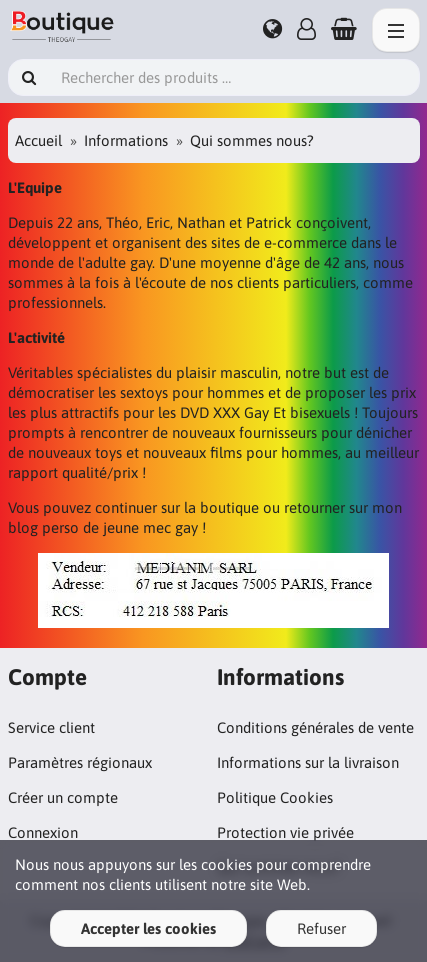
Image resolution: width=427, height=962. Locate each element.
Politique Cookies (275, 797)
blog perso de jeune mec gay (103, 527)
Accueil (38, 140)
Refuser (321, 928)
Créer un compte (63, 797)
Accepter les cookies (148, 928)
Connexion (43, 832)
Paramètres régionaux (80, 762)
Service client (51, 727)
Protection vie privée (285, 832)
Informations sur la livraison (308, 762)
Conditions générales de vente (315, 727)
